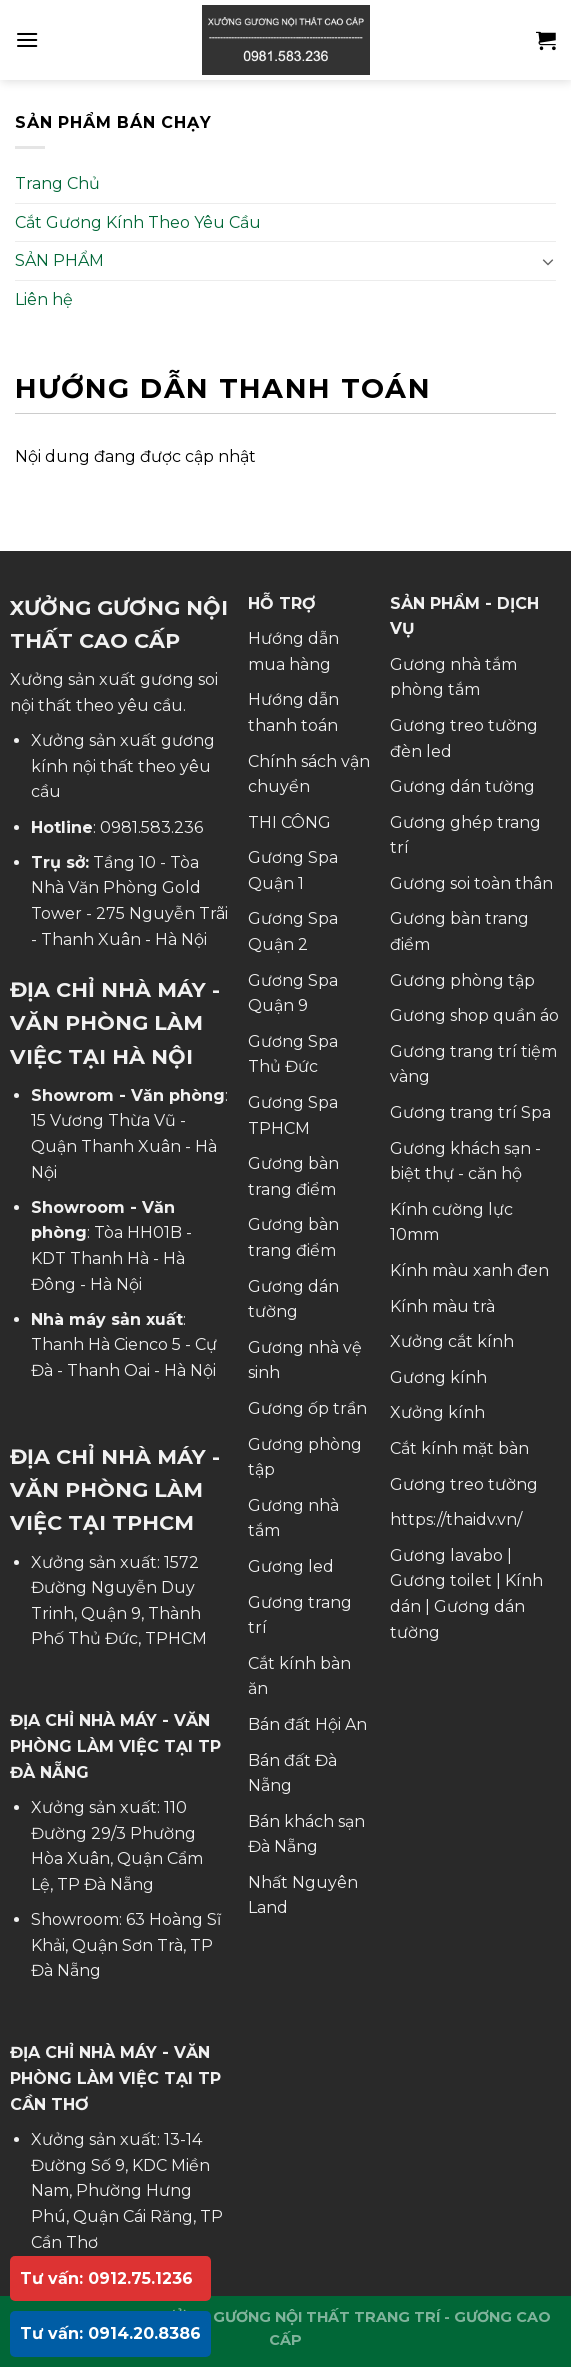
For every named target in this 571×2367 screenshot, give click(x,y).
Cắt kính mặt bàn (459, 1448)
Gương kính (438, 1377)
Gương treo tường (464, 1484)
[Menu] (27, 39)
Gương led (291, 1566)
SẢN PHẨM (59, 260)
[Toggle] (548, 261)
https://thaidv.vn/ (456, 1519)
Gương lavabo (446, 1555)
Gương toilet (441, 1580)
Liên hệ (44, 299)
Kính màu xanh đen (469, 1270)
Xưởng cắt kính (452, 1341)
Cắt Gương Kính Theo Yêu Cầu (138, 222)
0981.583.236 (151, 827)
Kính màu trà (442, 1306)
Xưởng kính (437, 1412)
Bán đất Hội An (307, 1724)
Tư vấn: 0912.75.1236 (106, 2278)
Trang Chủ (57, 183)
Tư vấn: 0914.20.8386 (110, 2333)
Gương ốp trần (307, 1408)
